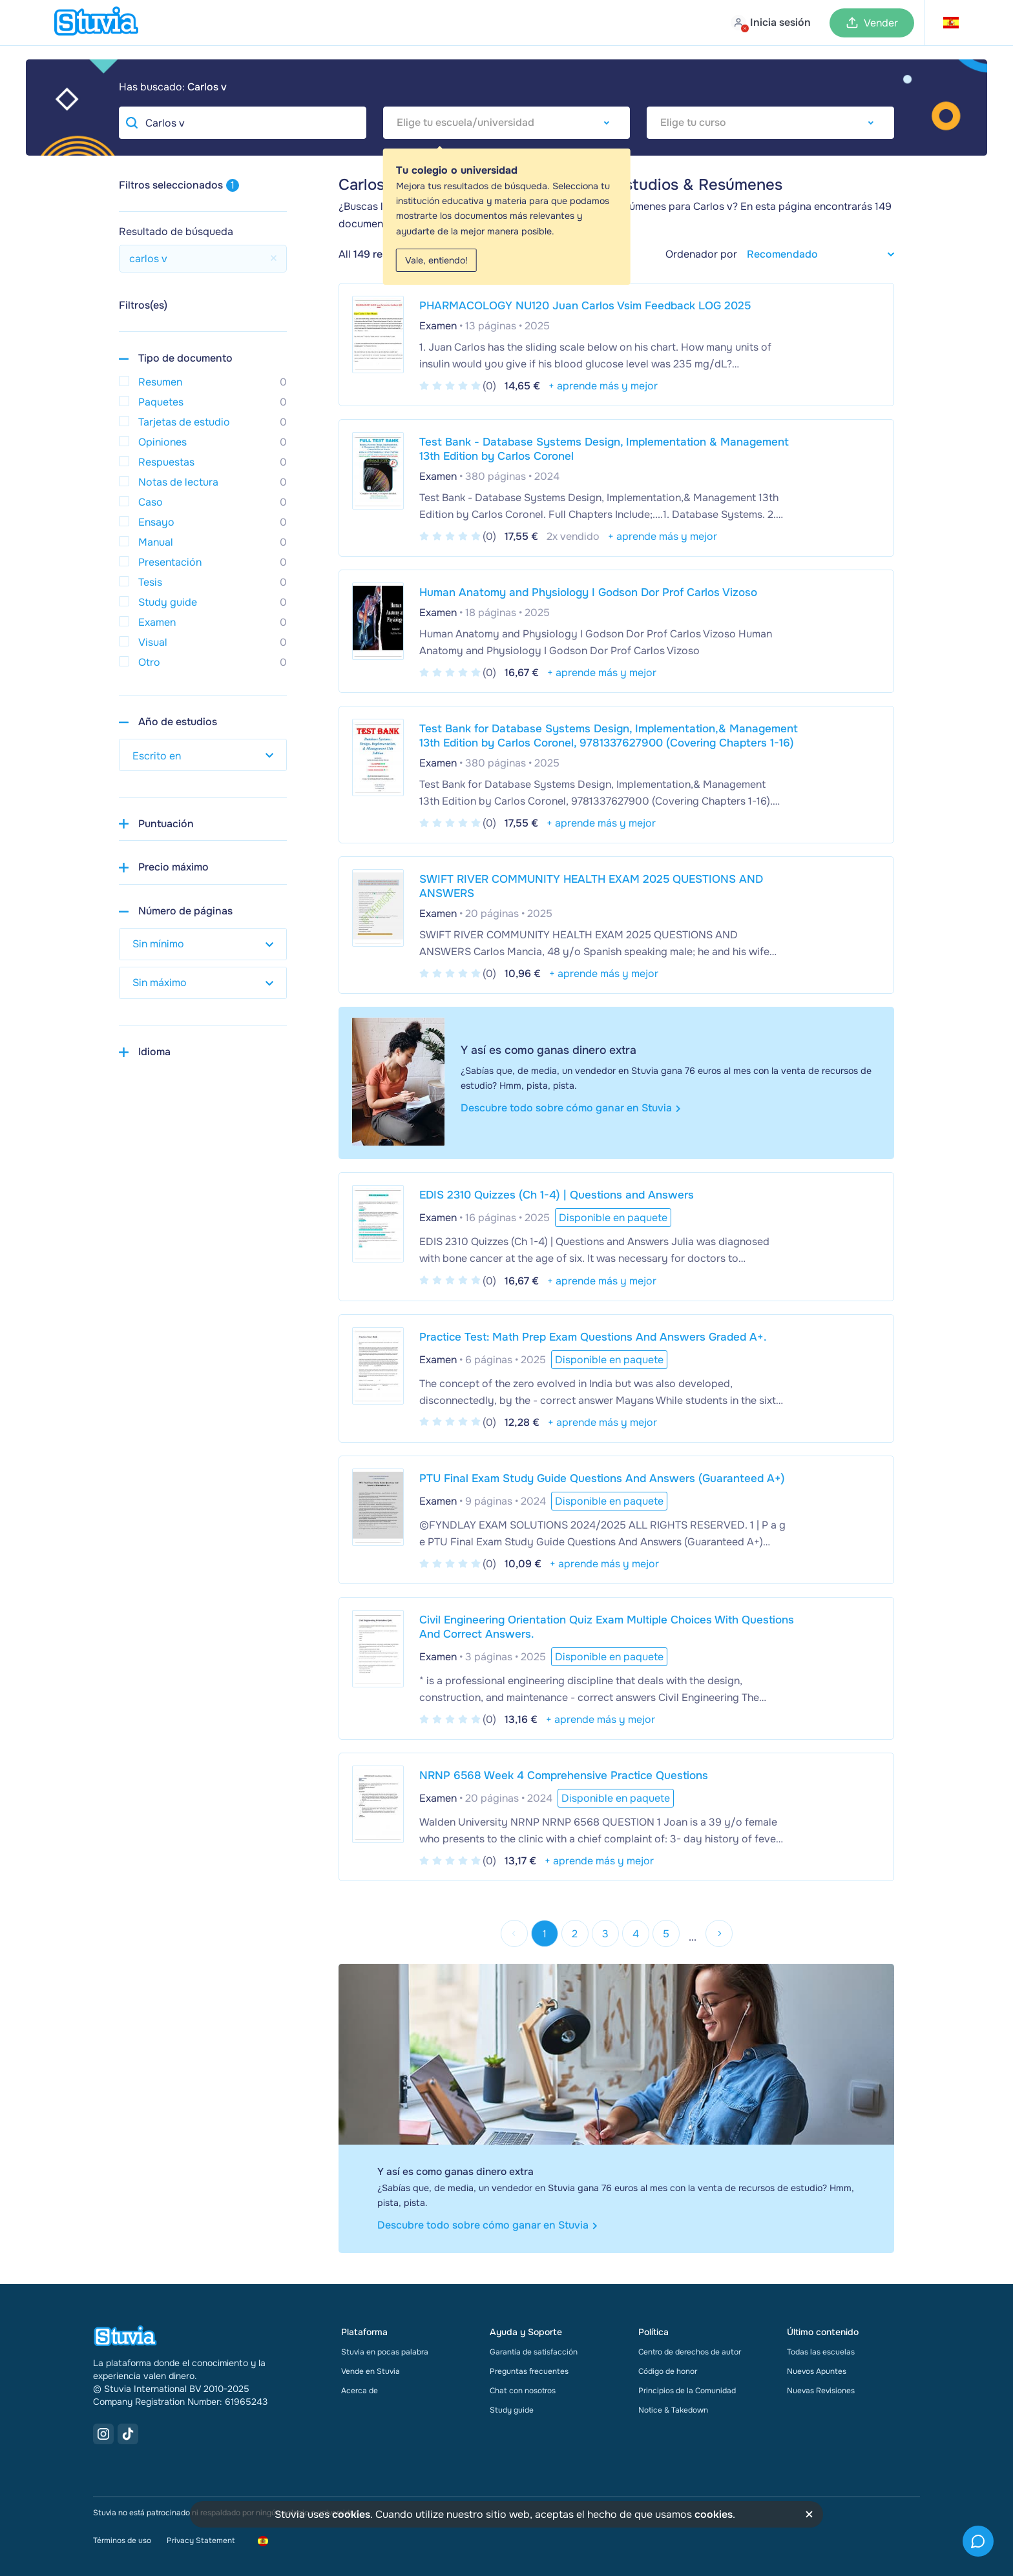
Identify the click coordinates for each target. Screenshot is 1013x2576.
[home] (96, 22)
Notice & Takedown (673, 2410)
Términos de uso (122, 2540)
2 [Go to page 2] (575, 1934)
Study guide (512, 2410)
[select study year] (203, 755)
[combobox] (507, 123)
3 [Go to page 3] (605, 1934)
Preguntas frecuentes (529, 2371)
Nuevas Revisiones (821, 2390)
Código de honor (667, 2371)
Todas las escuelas (821, 2352)
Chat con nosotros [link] (523, 2390)
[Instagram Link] (103, 2434)
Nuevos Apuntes (816, 2371)
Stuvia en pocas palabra (384, 2352)
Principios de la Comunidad (687, 2390)
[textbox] (507, 123)
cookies (351, 2514)
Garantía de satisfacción (534, 2352)
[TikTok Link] (128, 2434)
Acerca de (359, 2390)
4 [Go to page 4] (635, 1934)
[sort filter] (815, 254)
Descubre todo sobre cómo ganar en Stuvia (571, 1108)
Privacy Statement (201, 2540)
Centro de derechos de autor (689, 2352)
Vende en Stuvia (370, 2371)
